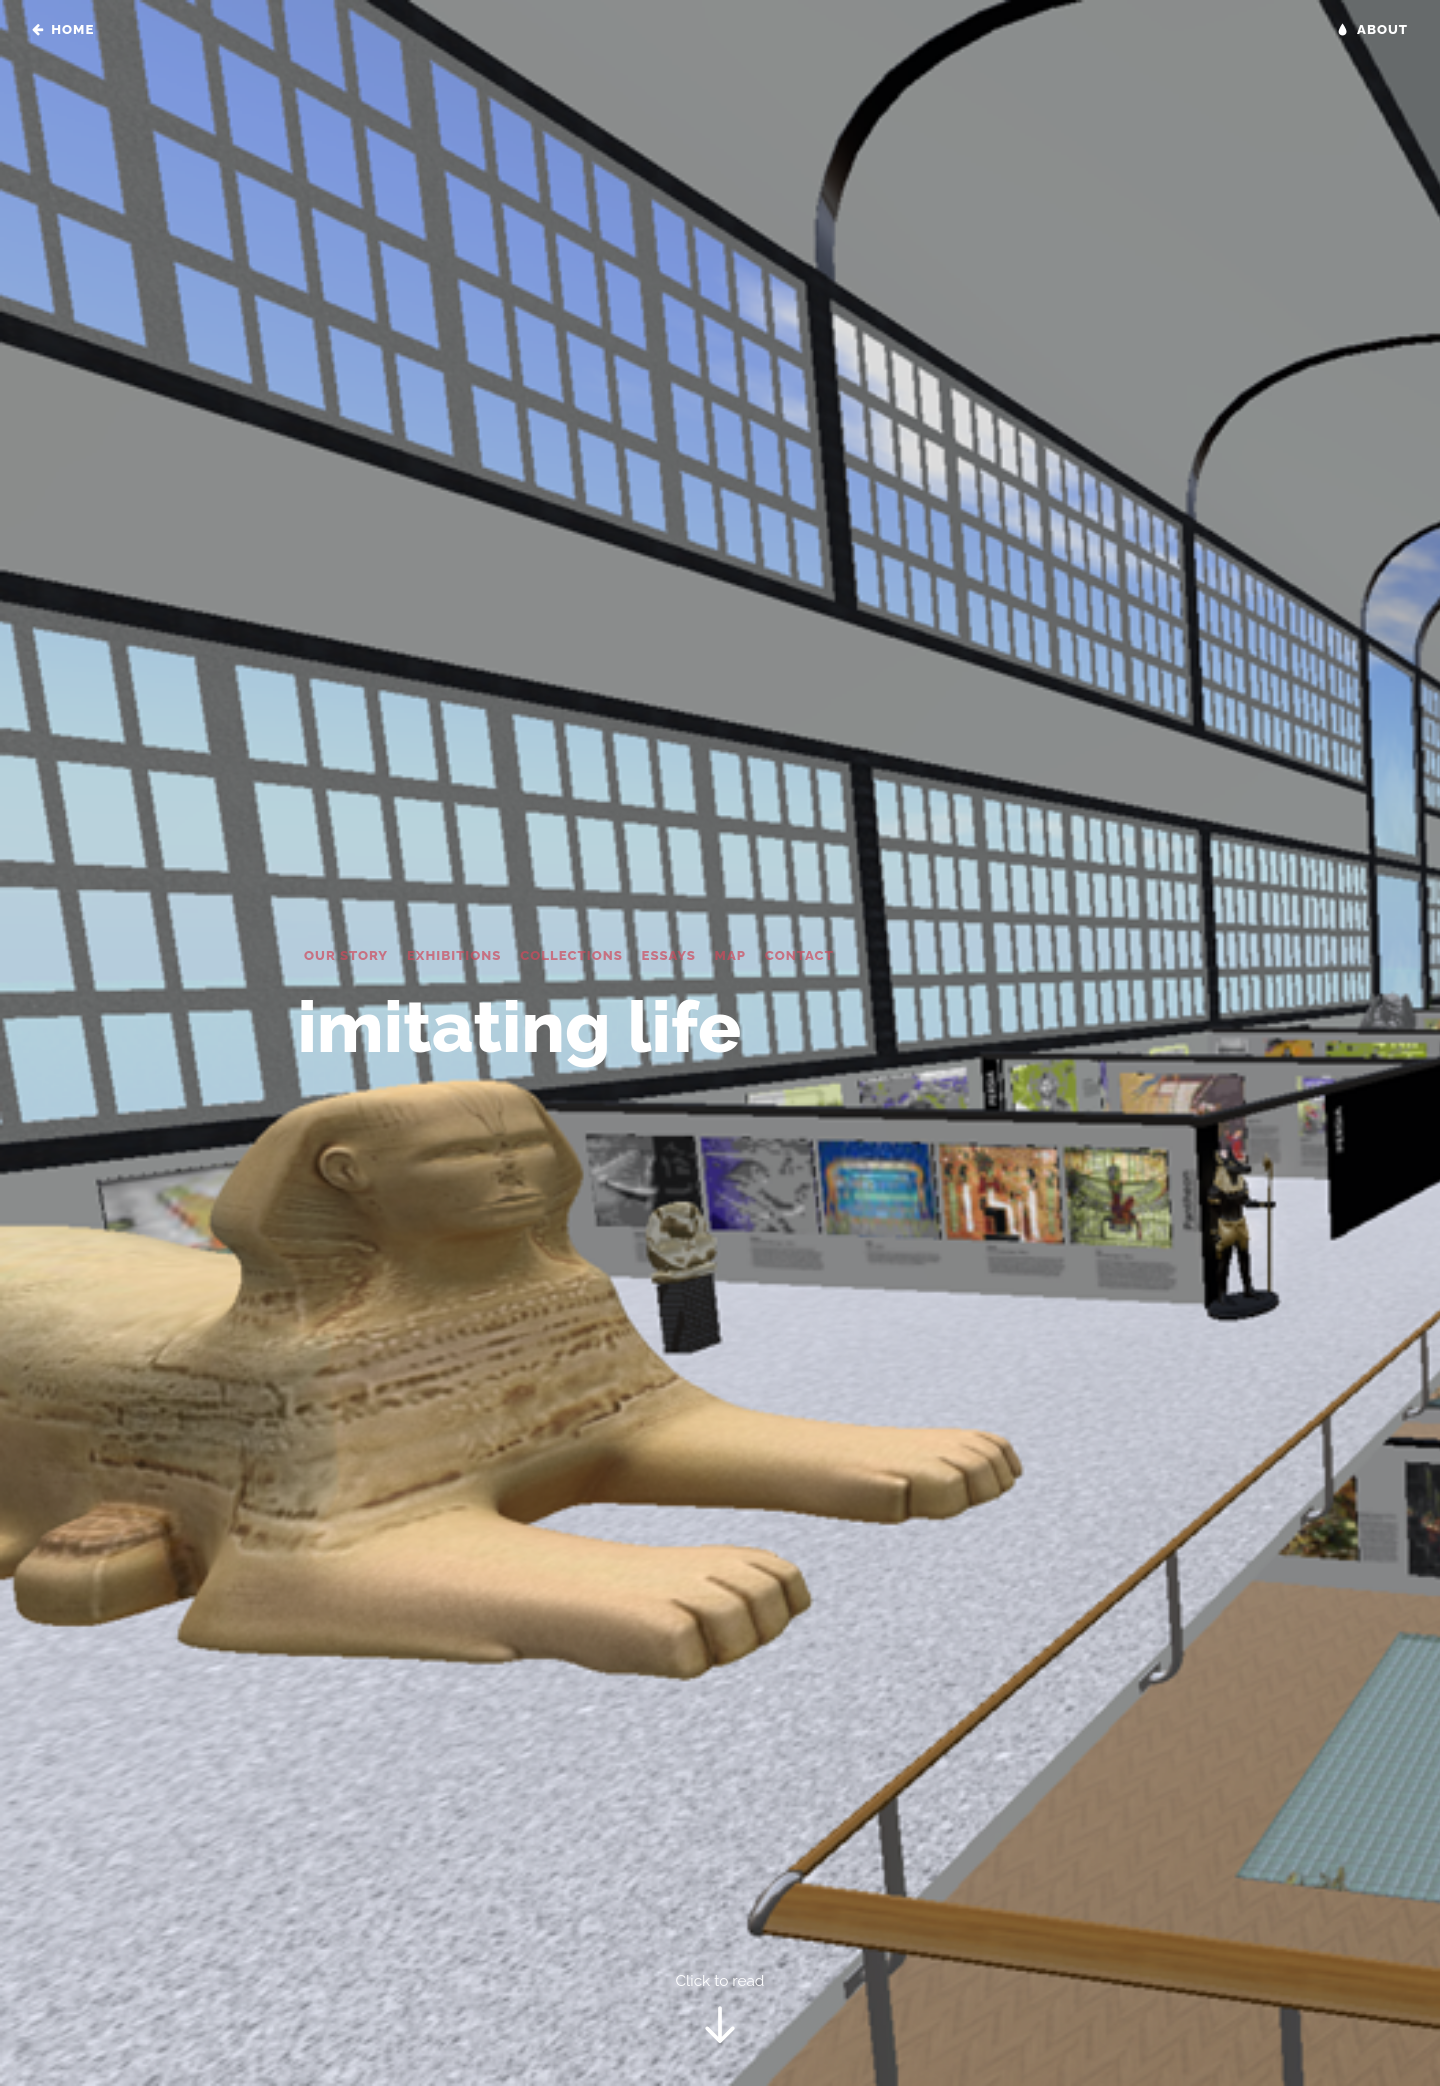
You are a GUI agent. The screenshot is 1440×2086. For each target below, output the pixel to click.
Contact (799, 955)
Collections (571, 955)
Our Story (346, 955)
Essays (669, 955)
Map (730, 955)
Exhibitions (454, 955)
